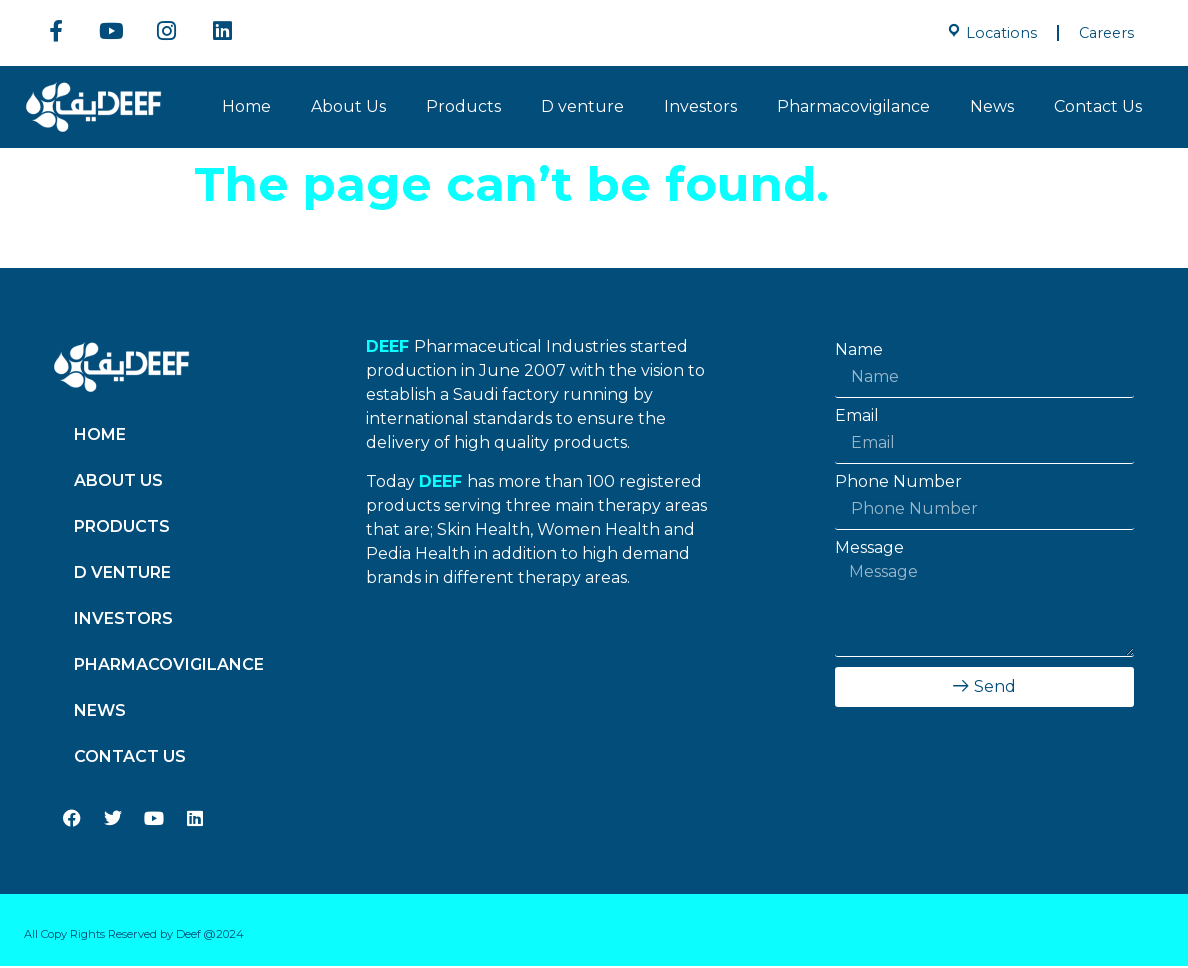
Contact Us (1098, 108)
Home (246, 108)
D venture (582, 108)
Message (869, 550)
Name (859, 352)
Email (857, 418)
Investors (700, 108)
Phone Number (898, 484)
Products (463, 108)
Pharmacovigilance (853, 108)
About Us (348, 108)
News (992, 108)
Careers (1106, 33)
